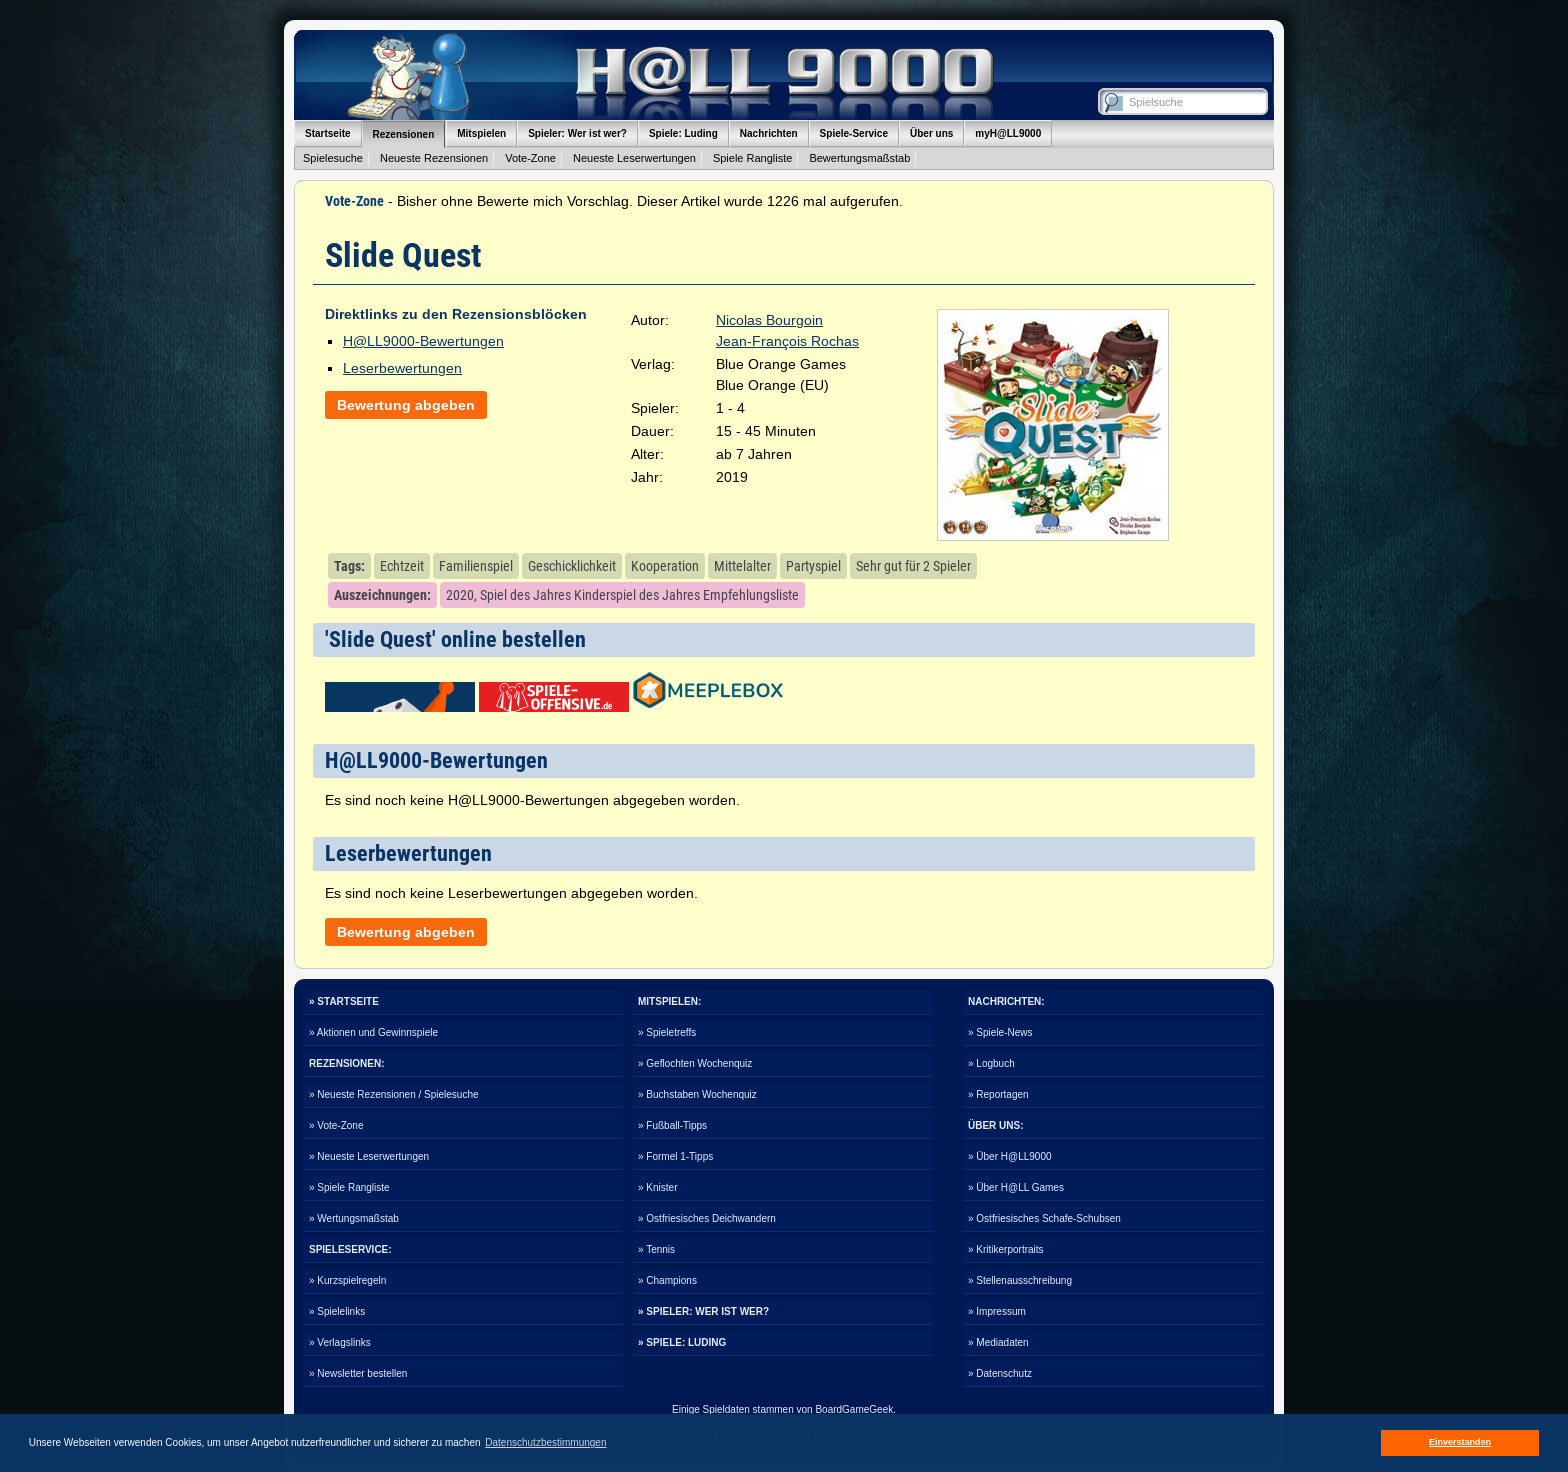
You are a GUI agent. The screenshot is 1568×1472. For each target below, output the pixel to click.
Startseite (328, 133)
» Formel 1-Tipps (675, 1156)
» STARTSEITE (344, 1001)
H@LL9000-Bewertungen (423, 341)
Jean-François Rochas (787, 341)
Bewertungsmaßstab (859, 158)
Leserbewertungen (402, 368)
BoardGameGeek (854, 1409)
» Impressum (997, 1311)
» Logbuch (991, 1063)
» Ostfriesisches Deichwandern (707, 1218)
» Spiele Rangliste (349, 1187)
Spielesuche (333, 158)
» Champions (667, 1280)
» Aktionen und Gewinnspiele (373, 1032)
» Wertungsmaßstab (354, 1218)
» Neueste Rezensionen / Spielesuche (394, 1094)
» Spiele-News (1000, 1032)
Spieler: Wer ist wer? (577, 133)
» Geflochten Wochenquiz (695, 1063)
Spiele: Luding (683, 133)
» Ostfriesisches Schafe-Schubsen (1044, 1218)
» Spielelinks (337, 1311)
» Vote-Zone (336, 1125)
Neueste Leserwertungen (634, 158)
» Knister (657, 1187)
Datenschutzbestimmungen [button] (545, 1442)
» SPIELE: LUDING (682, 1342)
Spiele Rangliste (753, 158)
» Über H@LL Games (1016, 1187)
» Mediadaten (998, 1342)
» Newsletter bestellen (358, 1373)
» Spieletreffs (667, 1032)
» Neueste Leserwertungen (369, 1156)
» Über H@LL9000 (1010, 1156)
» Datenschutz (1000, 1373)
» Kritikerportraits (1006, 1249)
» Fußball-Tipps (672, 1125)
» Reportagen (998, 1094)
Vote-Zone (530, 158)
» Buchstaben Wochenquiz (697, 1094)
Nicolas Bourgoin (769, 320)
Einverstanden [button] (1460, 1442)
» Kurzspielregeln (347, 1280)
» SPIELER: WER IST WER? (703, 1311)
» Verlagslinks (340, 1342)
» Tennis (656, 1249)
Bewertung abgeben (406, 405)
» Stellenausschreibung (1020, 1280)
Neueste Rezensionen (434, 158)
